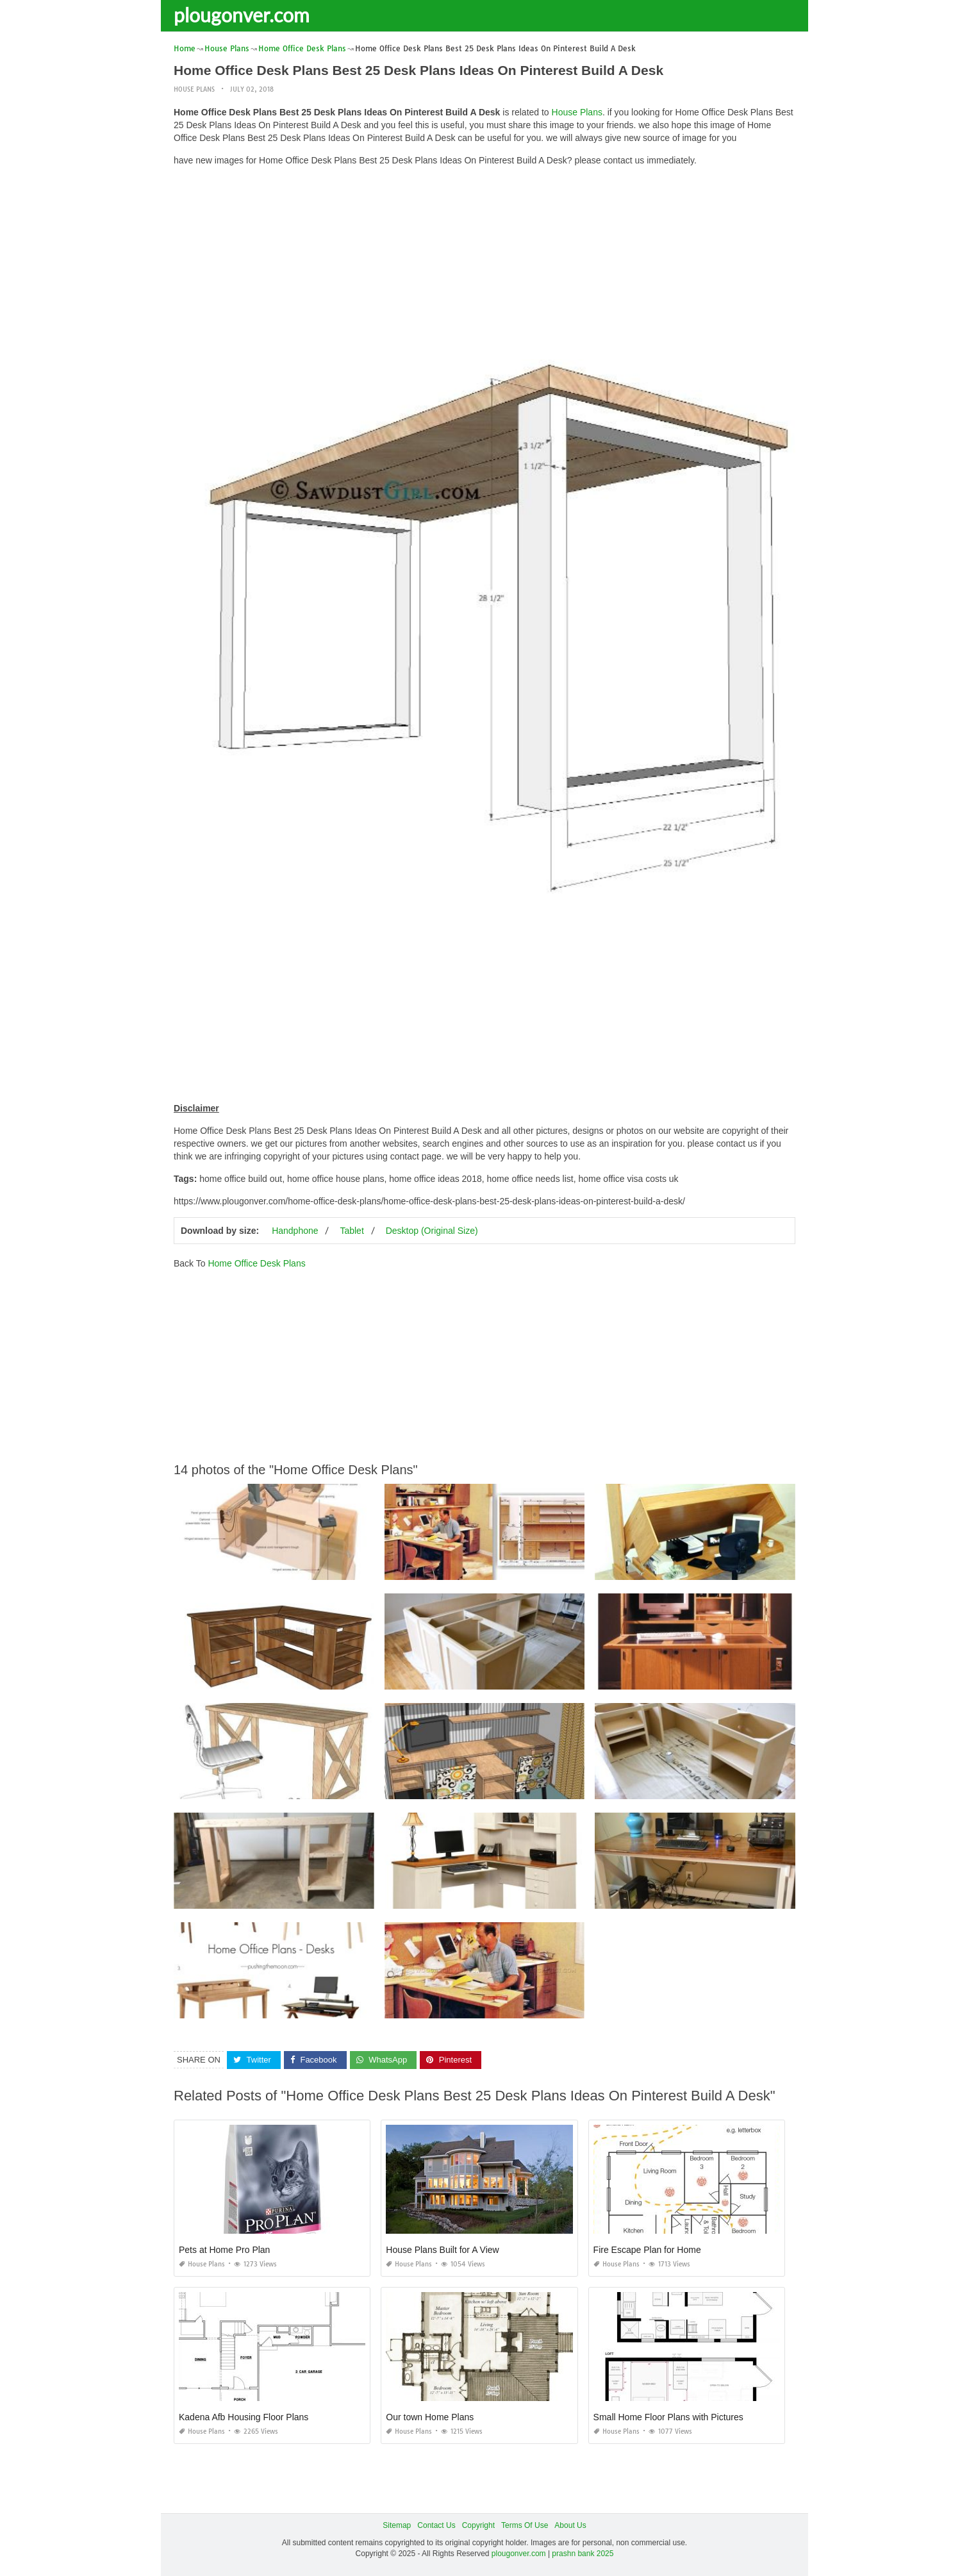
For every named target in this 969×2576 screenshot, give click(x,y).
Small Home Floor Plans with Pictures (668, 2417)
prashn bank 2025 (582, 2553)
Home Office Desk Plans (256, 1263)
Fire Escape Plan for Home (647, 2250)
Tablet (351, 1231)
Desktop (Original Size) (432, 1231)
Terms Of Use (524, 2525)
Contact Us (436, 2525)
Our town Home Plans (430, 2417)
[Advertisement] (484, 266)
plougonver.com (242, 14)
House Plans (194, 89)
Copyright (478, 2525)
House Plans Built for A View (442, 2250)
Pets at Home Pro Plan (224, 2250)
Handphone (295, 1231)
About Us (570, 2525)
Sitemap (397, 2525)
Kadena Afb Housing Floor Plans (243, 2417)
